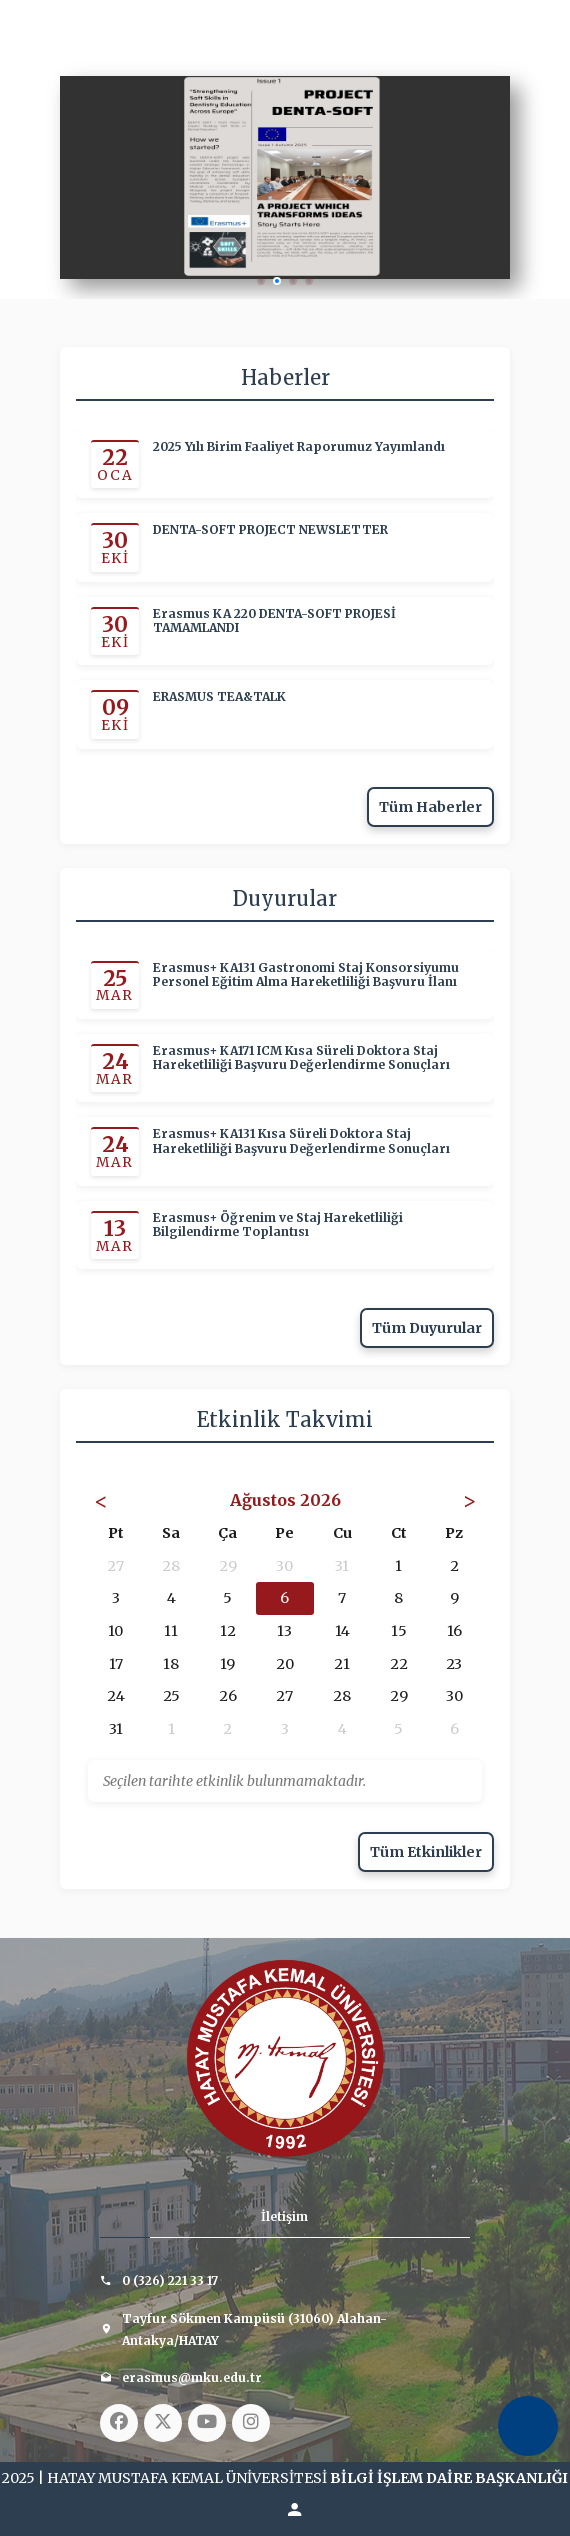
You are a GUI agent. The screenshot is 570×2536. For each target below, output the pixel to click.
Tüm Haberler (430, 807)
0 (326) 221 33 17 (170, 2280)
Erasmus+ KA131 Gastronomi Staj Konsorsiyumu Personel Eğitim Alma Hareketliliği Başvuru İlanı (306, 975)
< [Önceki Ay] (101, 1500)
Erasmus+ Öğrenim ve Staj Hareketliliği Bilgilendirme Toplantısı (278, 1225)
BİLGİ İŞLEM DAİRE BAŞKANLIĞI (449, 2478)
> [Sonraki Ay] (469, 1500)
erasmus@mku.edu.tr (192, 2377)
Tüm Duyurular (427, 1328)
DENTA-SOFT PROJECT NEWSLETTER (270, 530)
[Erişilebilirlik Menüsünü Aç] (528, 2426)
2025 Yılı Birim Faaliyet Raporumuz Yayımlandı (299, 447)
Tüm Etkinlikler (426, 1852)
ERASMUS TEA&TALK (219, 697)
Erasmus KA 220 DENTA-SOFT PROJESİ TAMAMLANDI (274, 620)
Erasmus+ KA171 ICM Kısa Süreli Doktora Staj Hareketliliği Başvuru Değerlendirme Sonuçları (301, 1058)
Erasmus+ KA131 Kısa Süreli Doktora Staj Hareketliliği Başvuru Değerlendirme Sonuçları (301, 1141)
